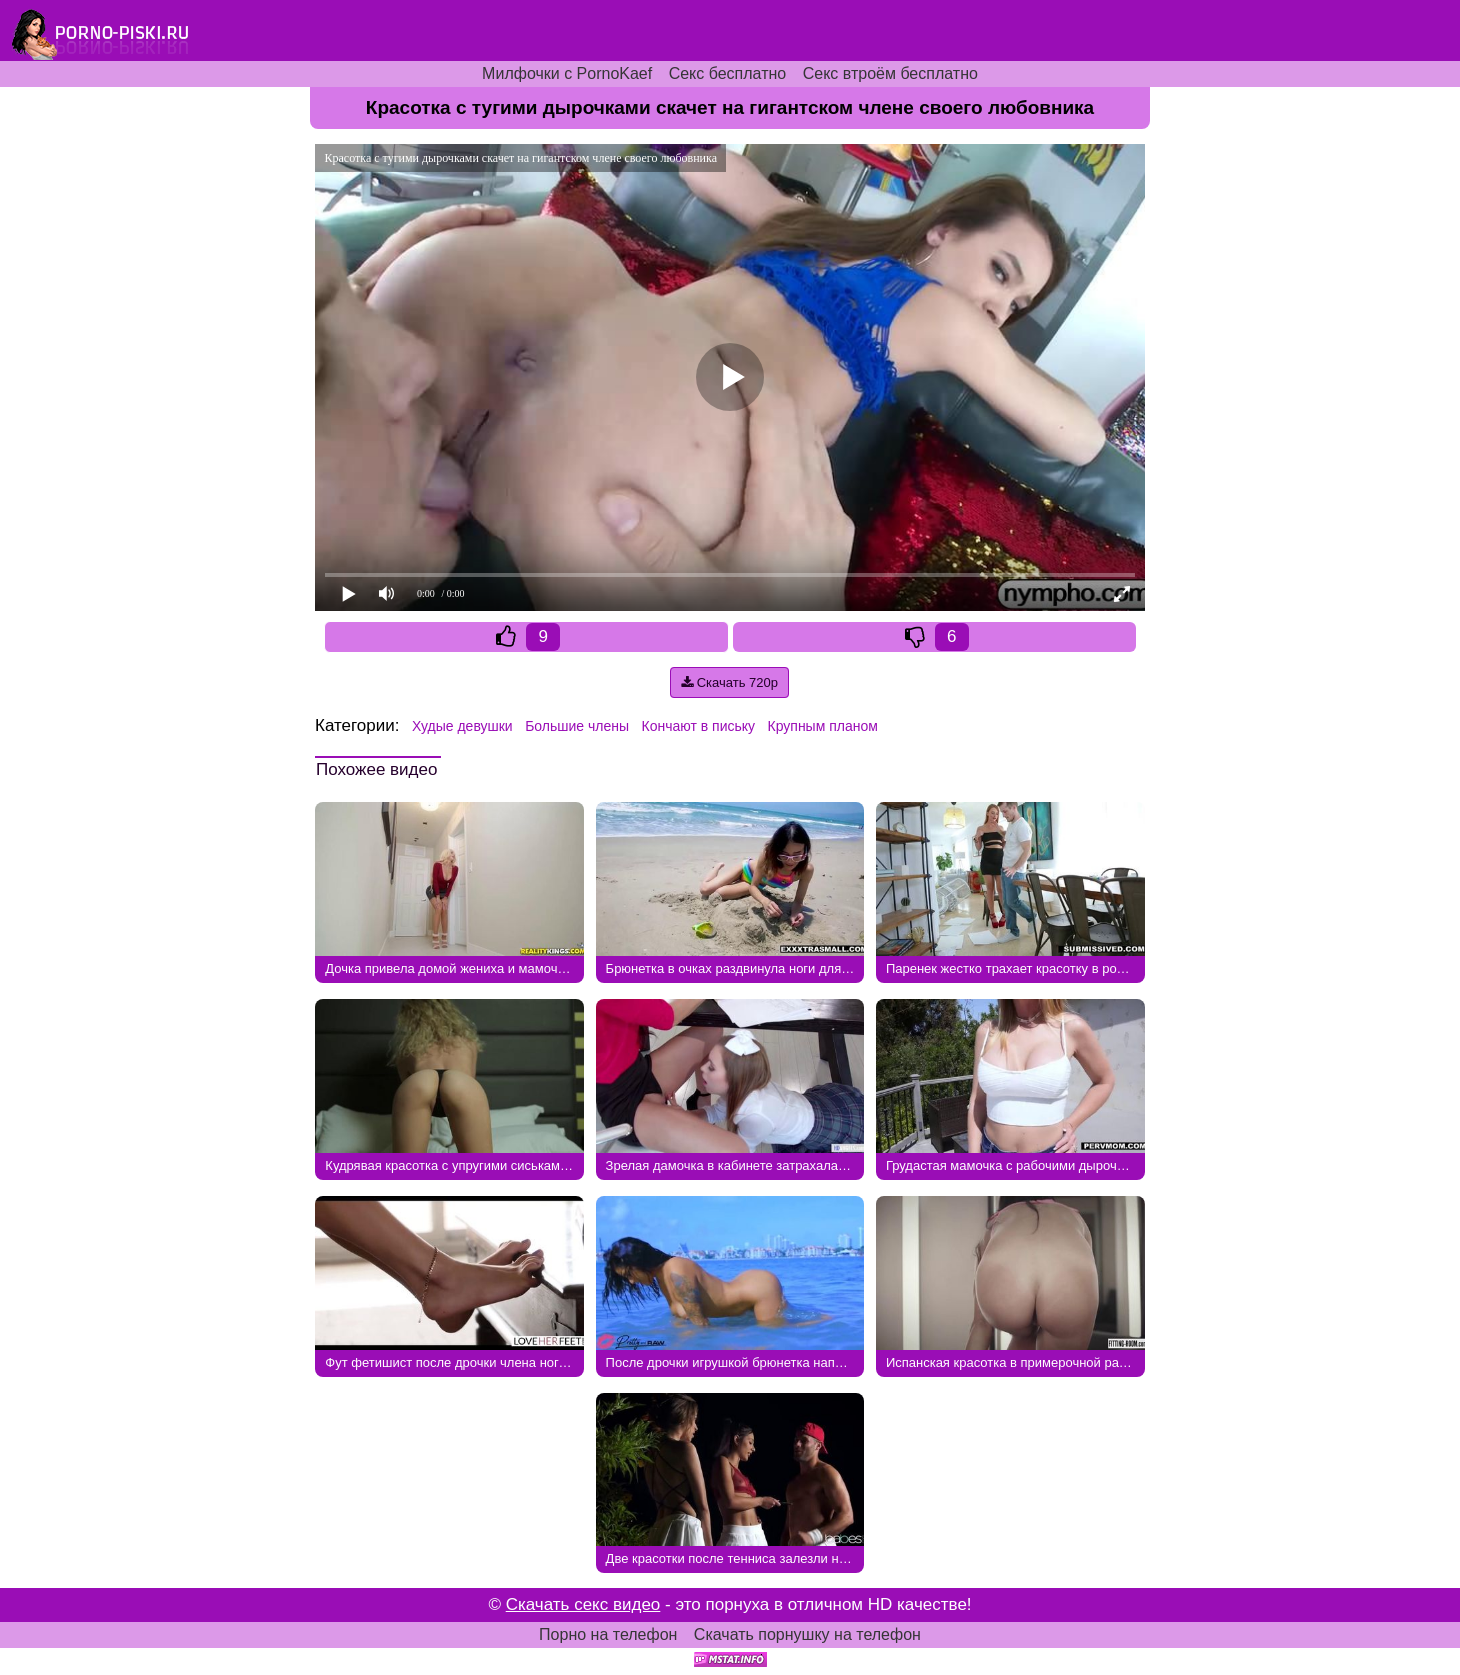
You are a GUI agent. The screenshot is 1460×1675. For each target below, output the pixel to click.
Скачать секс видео (583, 1604)
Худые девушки (462, 726)
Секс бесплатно (728, 73)
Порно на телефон (608, 1634)
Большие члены (577, 726)
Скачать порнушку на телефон (807, 1634)
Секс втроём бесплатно (890, 73)
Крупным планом (823, 726)
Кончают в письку (699, 726)
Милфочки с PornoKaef (567, 73)
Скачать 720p (729, 682)
